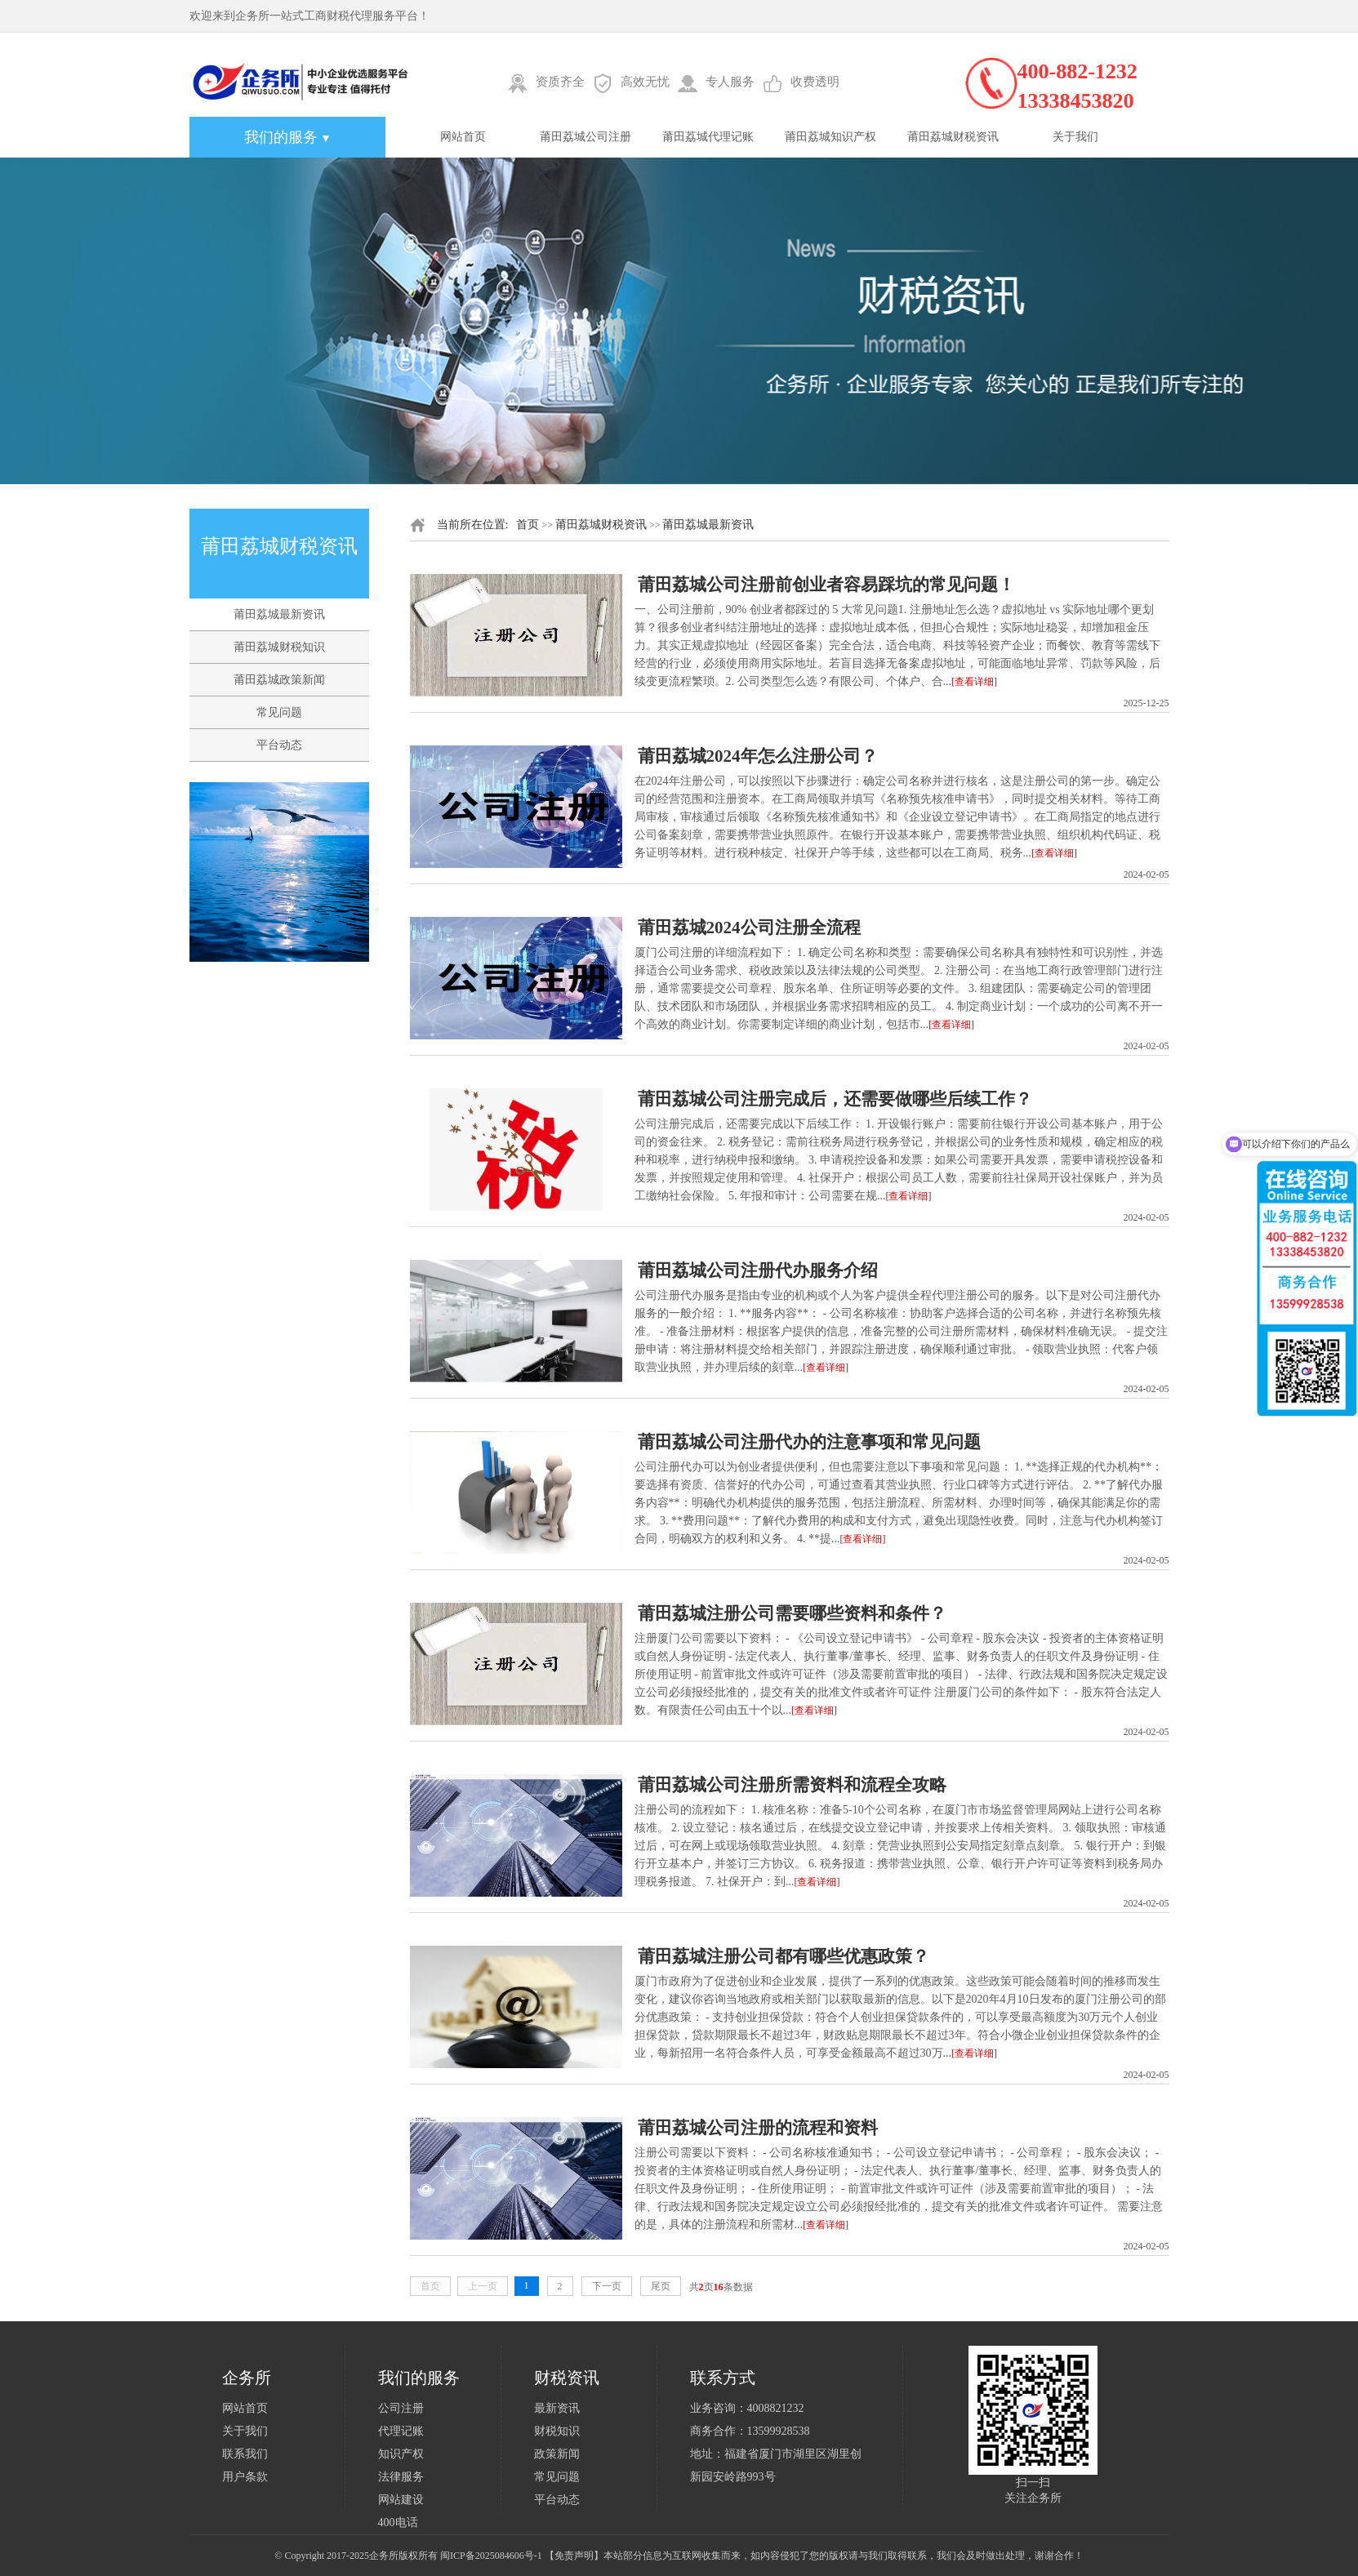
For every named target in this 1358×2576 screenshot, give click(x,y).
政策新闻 (557, 2454)
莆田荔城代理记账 (708, 137)
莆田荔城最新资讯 (279, 614)
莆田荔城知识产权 (830, 137)
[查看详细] (974, 681)
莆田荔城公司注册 (585, 137)
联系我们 (245, 2454)
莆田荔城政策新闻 (279, 680)
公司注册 (401, 2408)
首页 (527, 524)
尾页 (660, 2286)
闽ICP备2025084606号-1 (491, 2555)
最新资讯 (557, 2408)
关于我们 (1075, 137)
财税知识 (557, 2431)
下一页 (606, 2286)
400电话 (398, 2522)
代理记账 (401, 2431)
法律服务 (401, 2477)
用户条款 (245, 2477)
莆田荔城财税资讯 (953, 137)
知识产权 (401, 2454)
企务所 (383, 2555)
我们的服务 (287, 137)
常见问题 (279, 712)
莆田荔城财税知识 (279, 647)
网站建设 (401, 2500)
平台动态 (279, 745)
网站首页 (463, 137)
